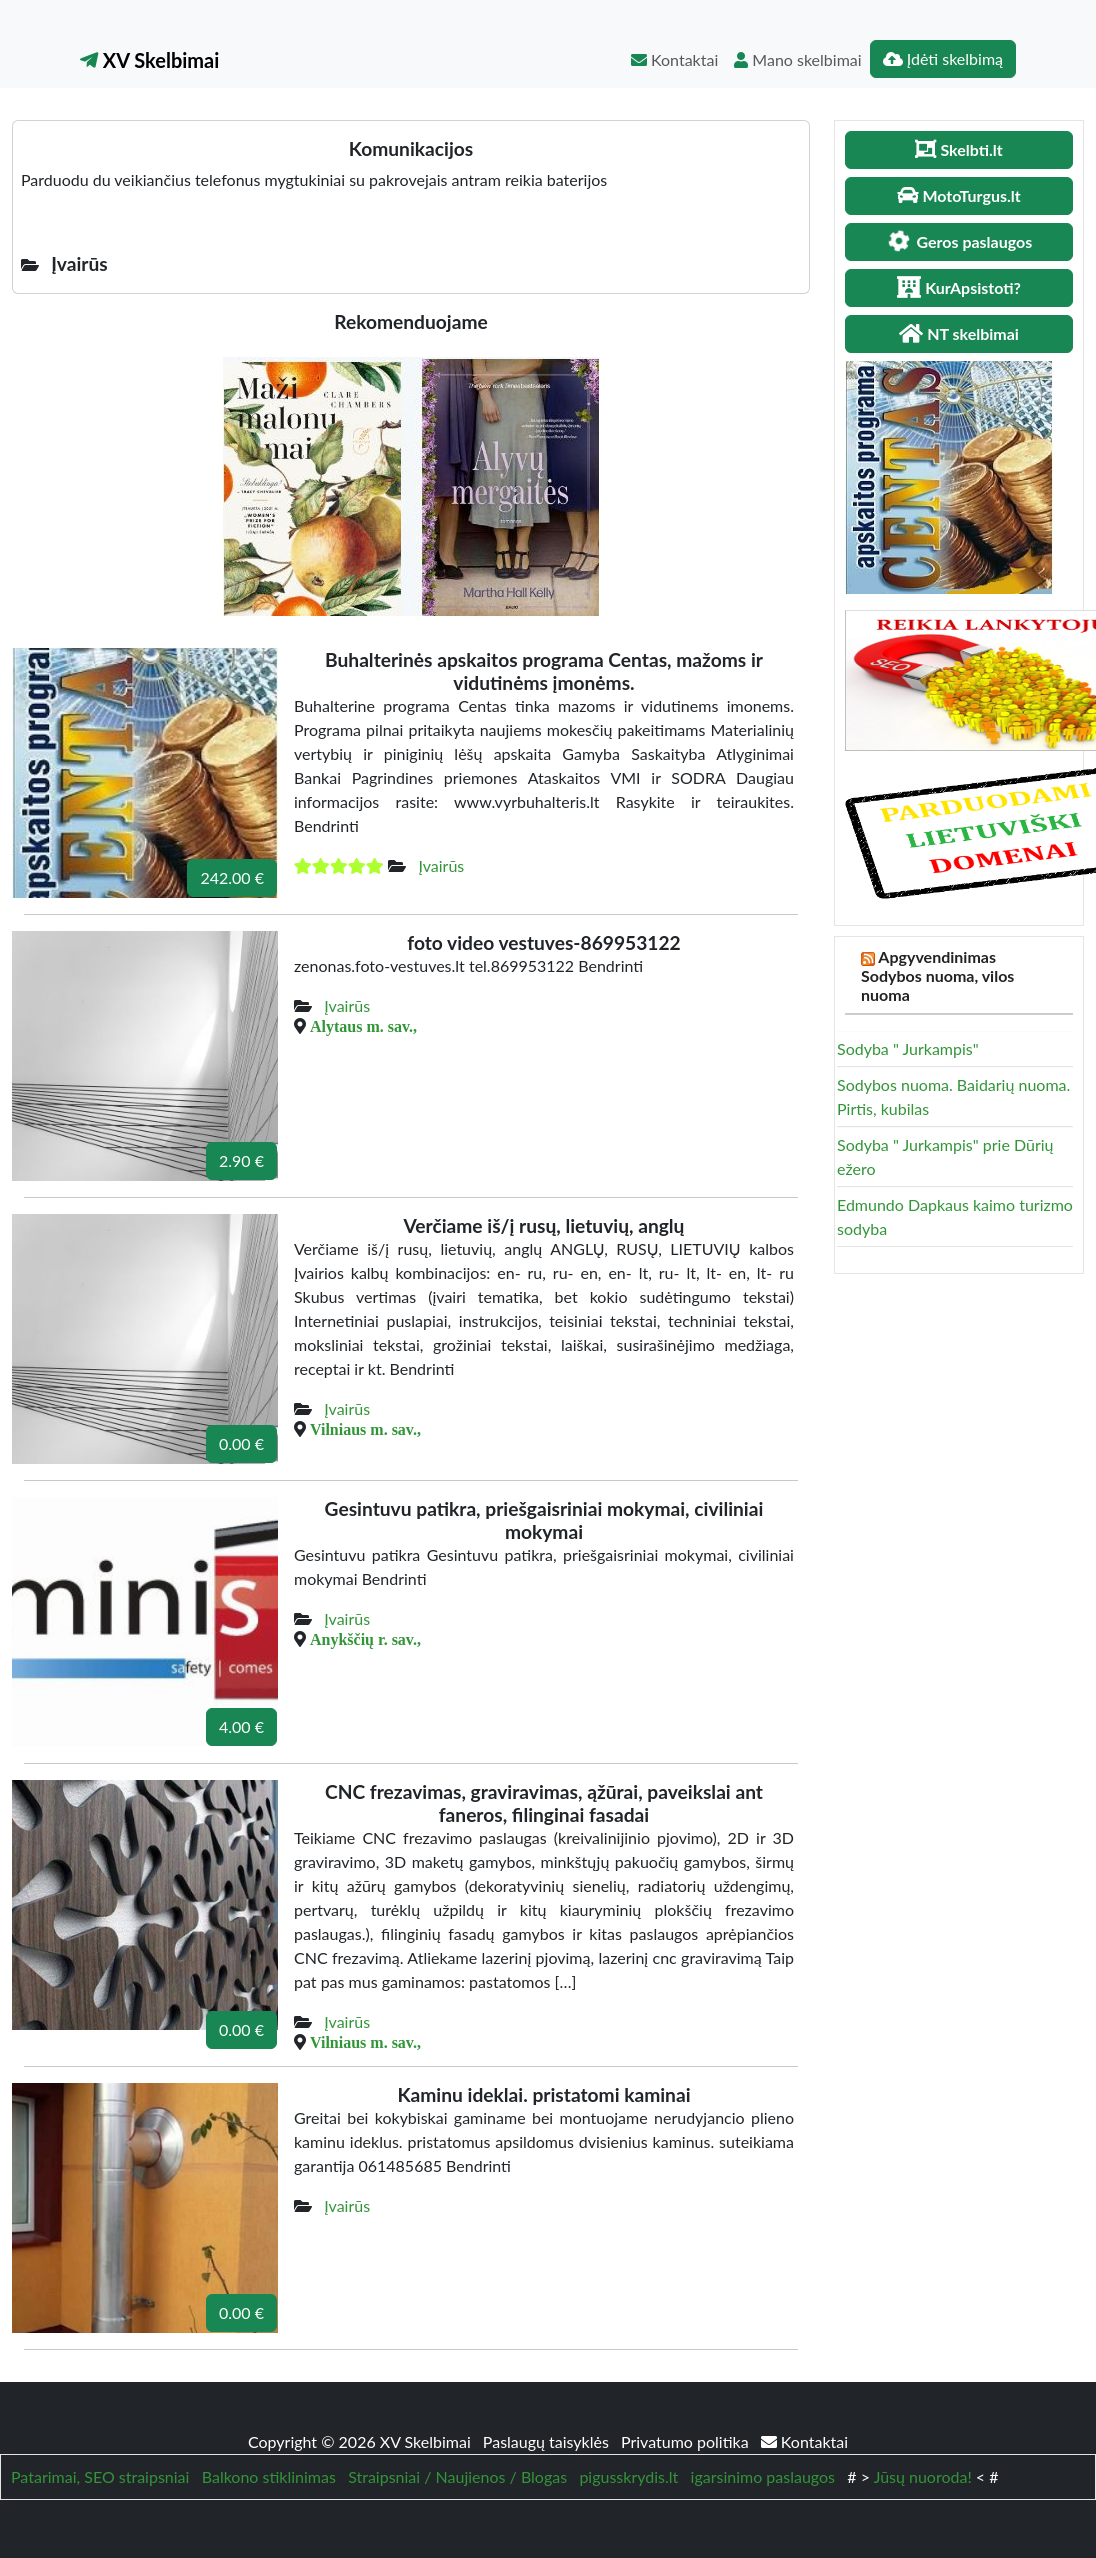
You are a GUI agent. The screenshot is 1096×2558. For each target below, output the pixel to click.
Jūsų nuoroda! (923, 2476)
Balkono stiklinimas (269, 2476)
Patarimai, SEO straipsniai (100, 2476)
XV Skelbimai (149, 60)
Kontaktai (674, 59)
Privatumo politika (687, 2441)
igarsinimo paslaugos (763, 2476)
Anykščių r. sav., (365, 1639)
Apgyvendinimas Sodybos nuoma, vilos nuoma (937, 975)
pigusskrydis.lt (628, 2476)
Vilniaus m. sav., (365, 1429)
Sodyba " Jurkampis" (908, 1048)
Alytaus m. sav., (363, 1026)
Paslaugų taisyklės (548, 2441)
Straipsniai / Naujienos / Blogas (457, 2476)
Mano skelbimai (797, 59)
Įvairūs (441, 865)
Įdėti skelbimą (943, 58)
